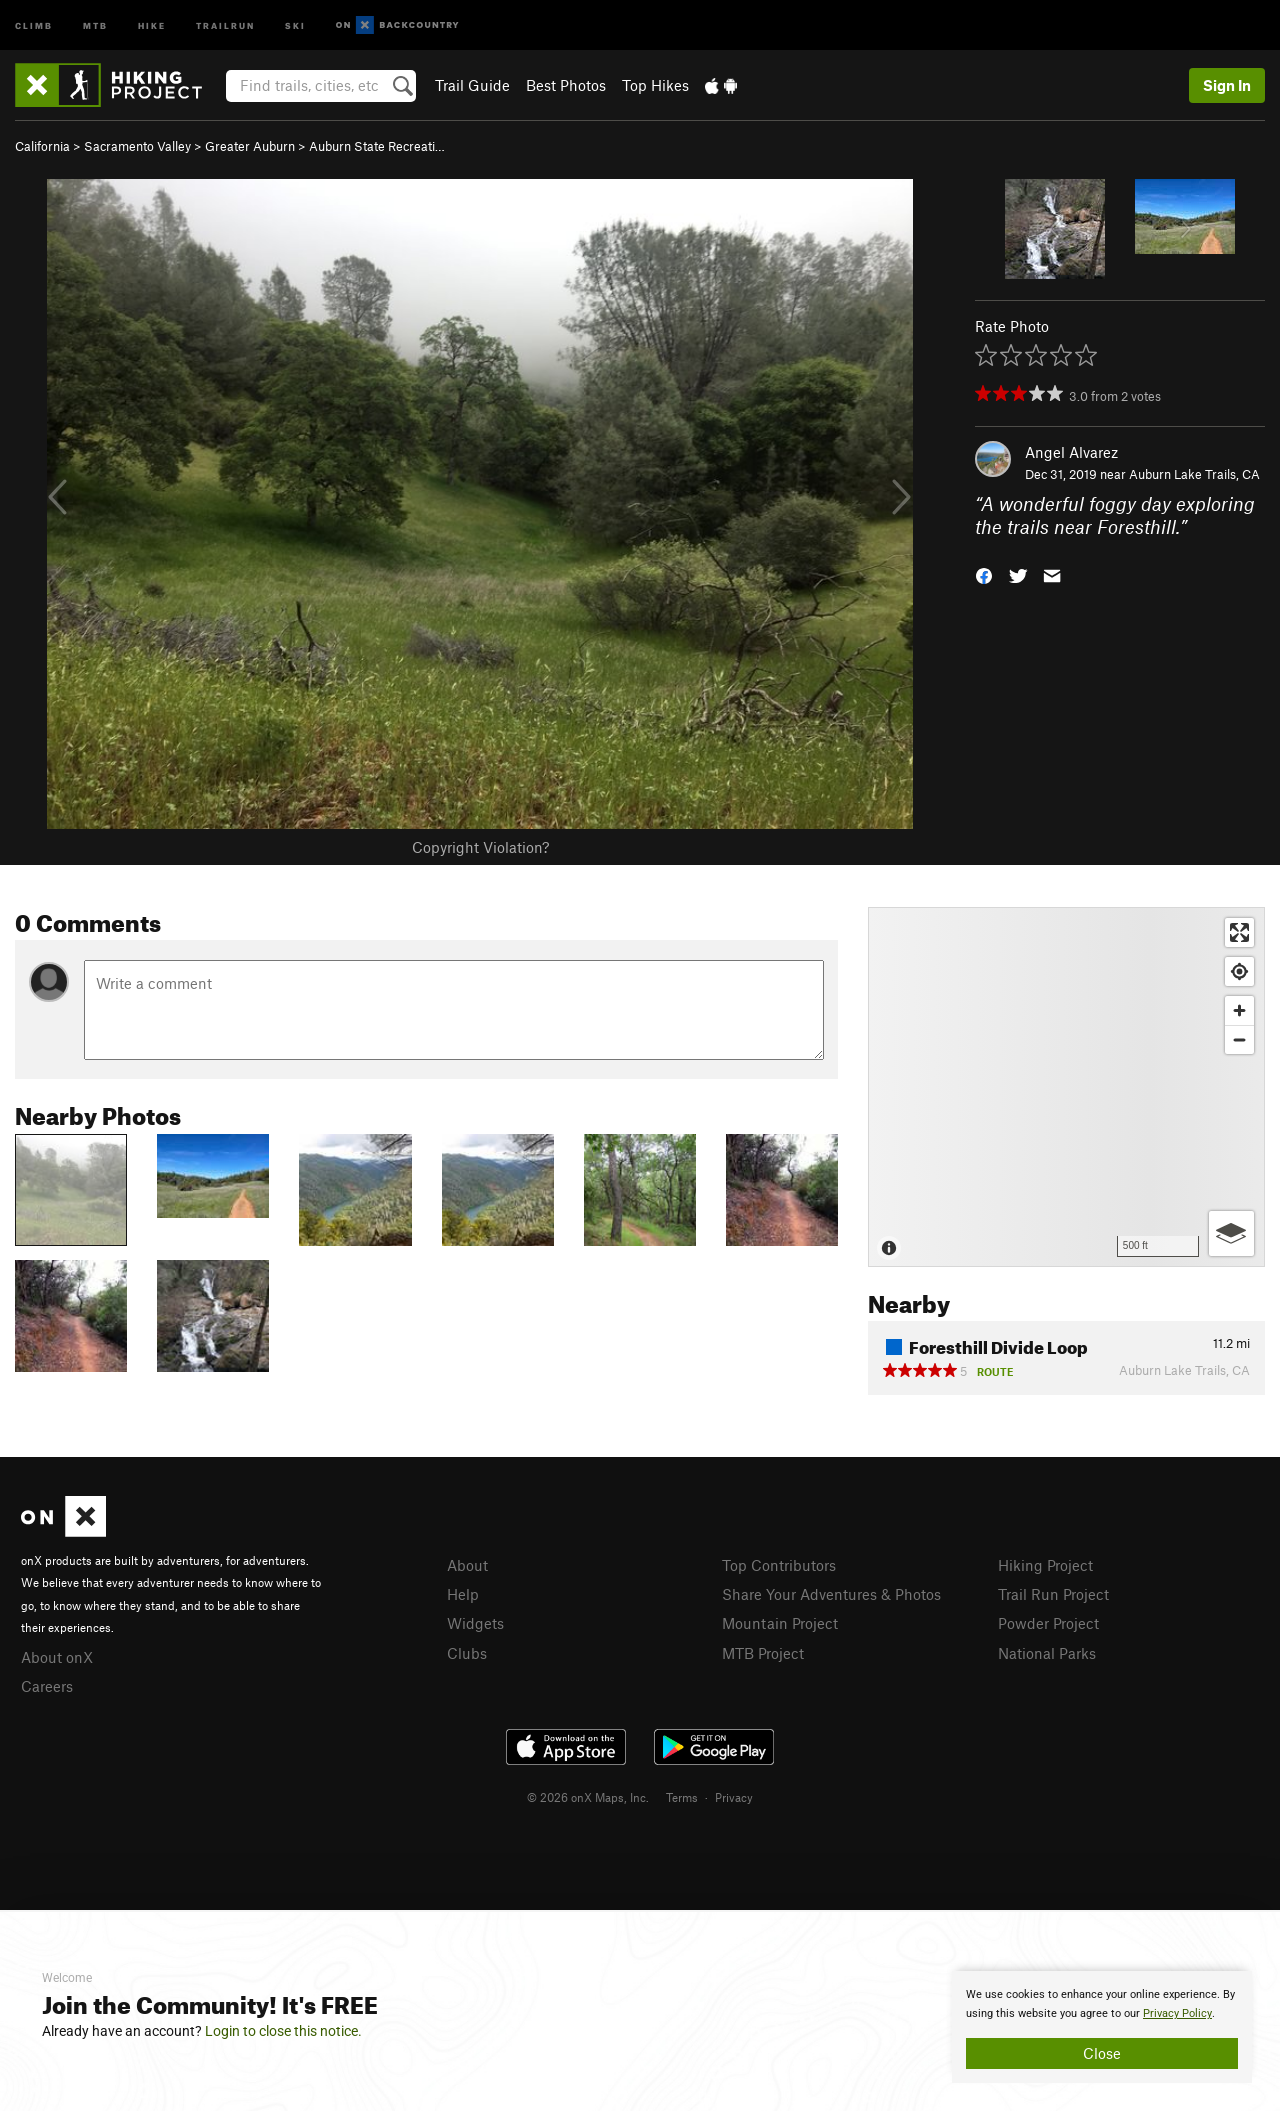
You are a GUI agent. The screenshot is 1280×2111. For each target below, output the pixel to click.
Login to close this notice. (283, 2031)
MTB (95, 24)
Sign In (1227, 85)
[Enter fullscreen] (1239, 932)
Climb (34, 24)
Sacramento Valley (137, 146)
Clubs (467, 1653)
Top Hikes (655, 85)
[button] (984, 573)
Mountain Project (780, 1623)
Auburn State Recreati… (377, 146)
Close (1102, 2053)
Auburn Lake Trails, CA (1194, 474)
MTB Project (763, 1653)
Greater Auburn (250, 146)
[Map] (1066, 1087)
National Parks (1047, 1653)
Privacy (734, 1797)
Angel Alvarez (1071, 452)
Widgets (475, 1623)
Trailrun (225, 24)
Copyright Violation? (480, 847)
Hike (152, 24)
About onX (57, 1657)
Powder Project (1048, 1623)
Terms (682, 1797)
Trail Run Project (1053, 1594)
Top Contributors (779, 1565)
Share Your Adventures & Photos (831, 1594)
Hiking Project (1045, 1565)
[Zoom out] (1239, 1039)
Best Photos (566, 85)
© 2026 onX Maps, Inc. (588, 1797)
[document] (1102, 2027)
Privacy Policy (1177, 2013)
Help (463, 1594)
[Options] (1231, 1233)
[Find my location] (1239, 971)
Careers (47, 1686)
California (42, 146)
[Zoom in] (1239, 1010)
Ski (295, 24)
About (467, 1565)
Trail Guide (472, 85)
